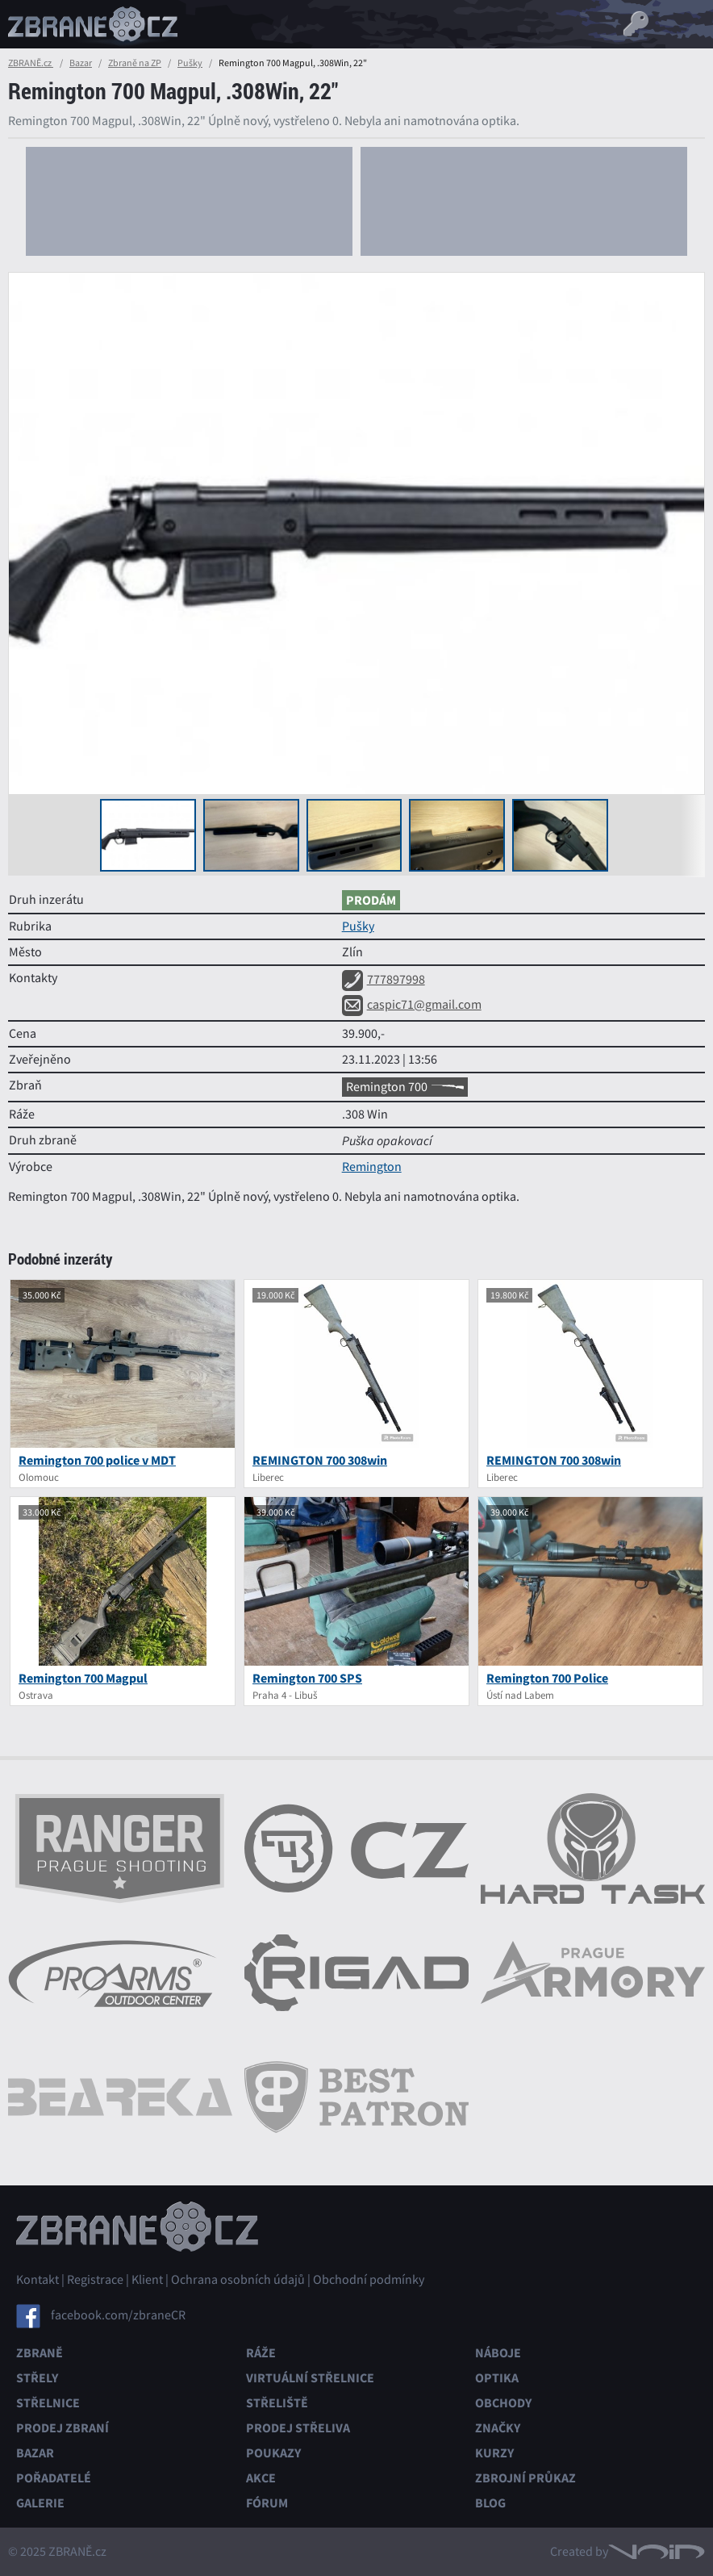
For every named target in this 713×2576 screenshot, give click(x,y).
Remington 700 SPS (307, 1678)
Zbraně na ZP (134, 62)
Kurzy (494, 2452)
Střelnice (48, 2402)
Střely (37, 2377)
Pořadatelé (53, 2477)
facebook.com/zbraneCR (118, 2315)
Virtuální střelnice (310, 2377)
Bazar (80, 62)
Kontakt (37, 2280)
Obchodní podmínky (368, 2280)
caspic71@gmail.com (412, 1005)
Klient (147, 2280)
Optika (497, 2377)
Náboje (498, 2352)
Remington (372, 1167)
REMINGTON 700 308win (319, 1460)
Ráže (261, 2352)
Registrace (95, 2280)
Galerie (40, 2502)
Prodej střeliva (298, 2427)
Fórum (267, 2502)
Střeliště (277, 2402)
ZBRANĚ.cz (30, 62)
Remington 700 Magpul (83, 1678)
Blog (490, 2502)
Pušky (189, 62)
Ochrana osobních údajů (238, 2280)
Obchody (503, 2402)
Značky (497, 2427)
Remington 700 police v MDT (97, 1460)
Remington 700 (405, 1087)
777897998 (383, 980)
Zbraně (39, 2352)
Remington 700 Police (547, 1678)
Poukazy (273, 2452)
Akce (261, 2477)
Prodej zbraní (62, 2427)
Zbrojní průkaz (525, 2477)
